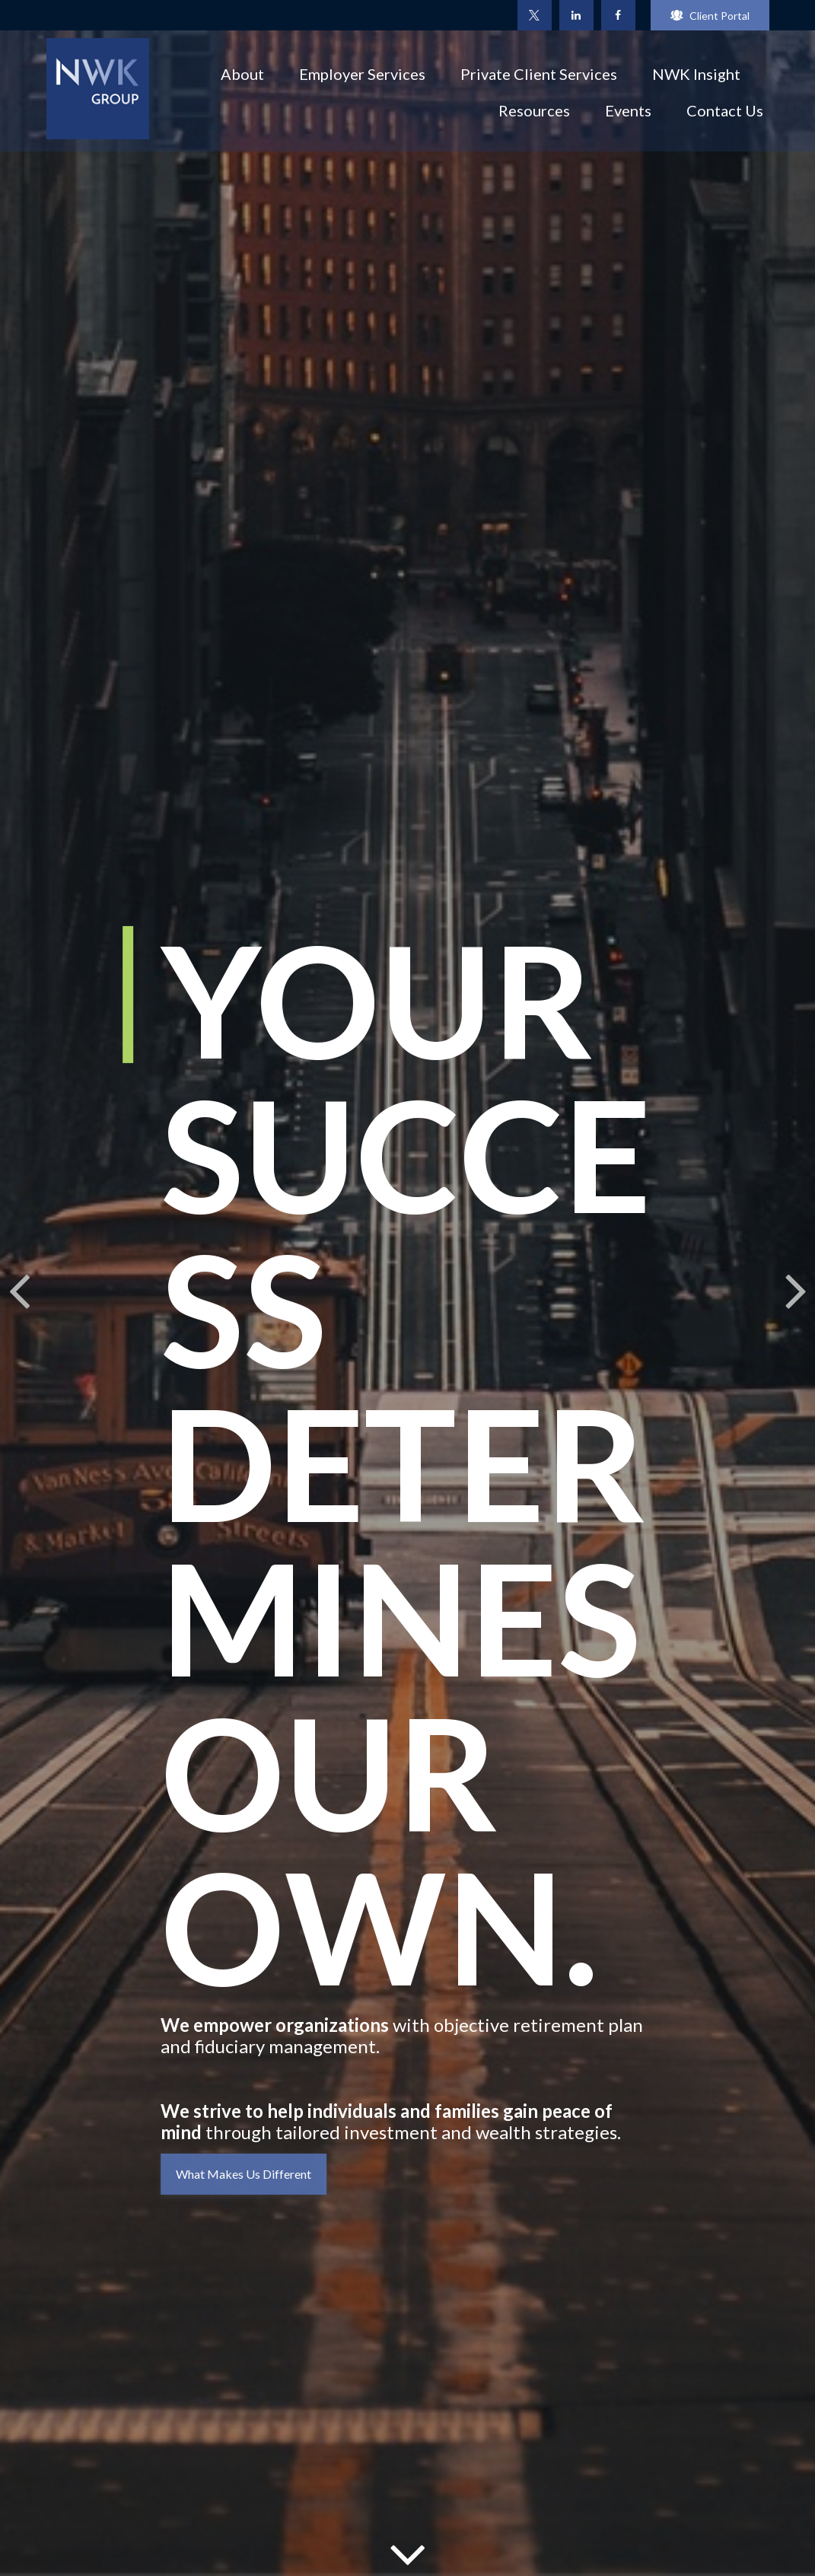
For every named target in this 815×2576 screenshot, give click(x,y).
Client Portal (710, 15)
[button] (242, 72)
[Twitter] (534, 15)
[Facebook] (618, 15)
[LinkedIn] (576, 15)
